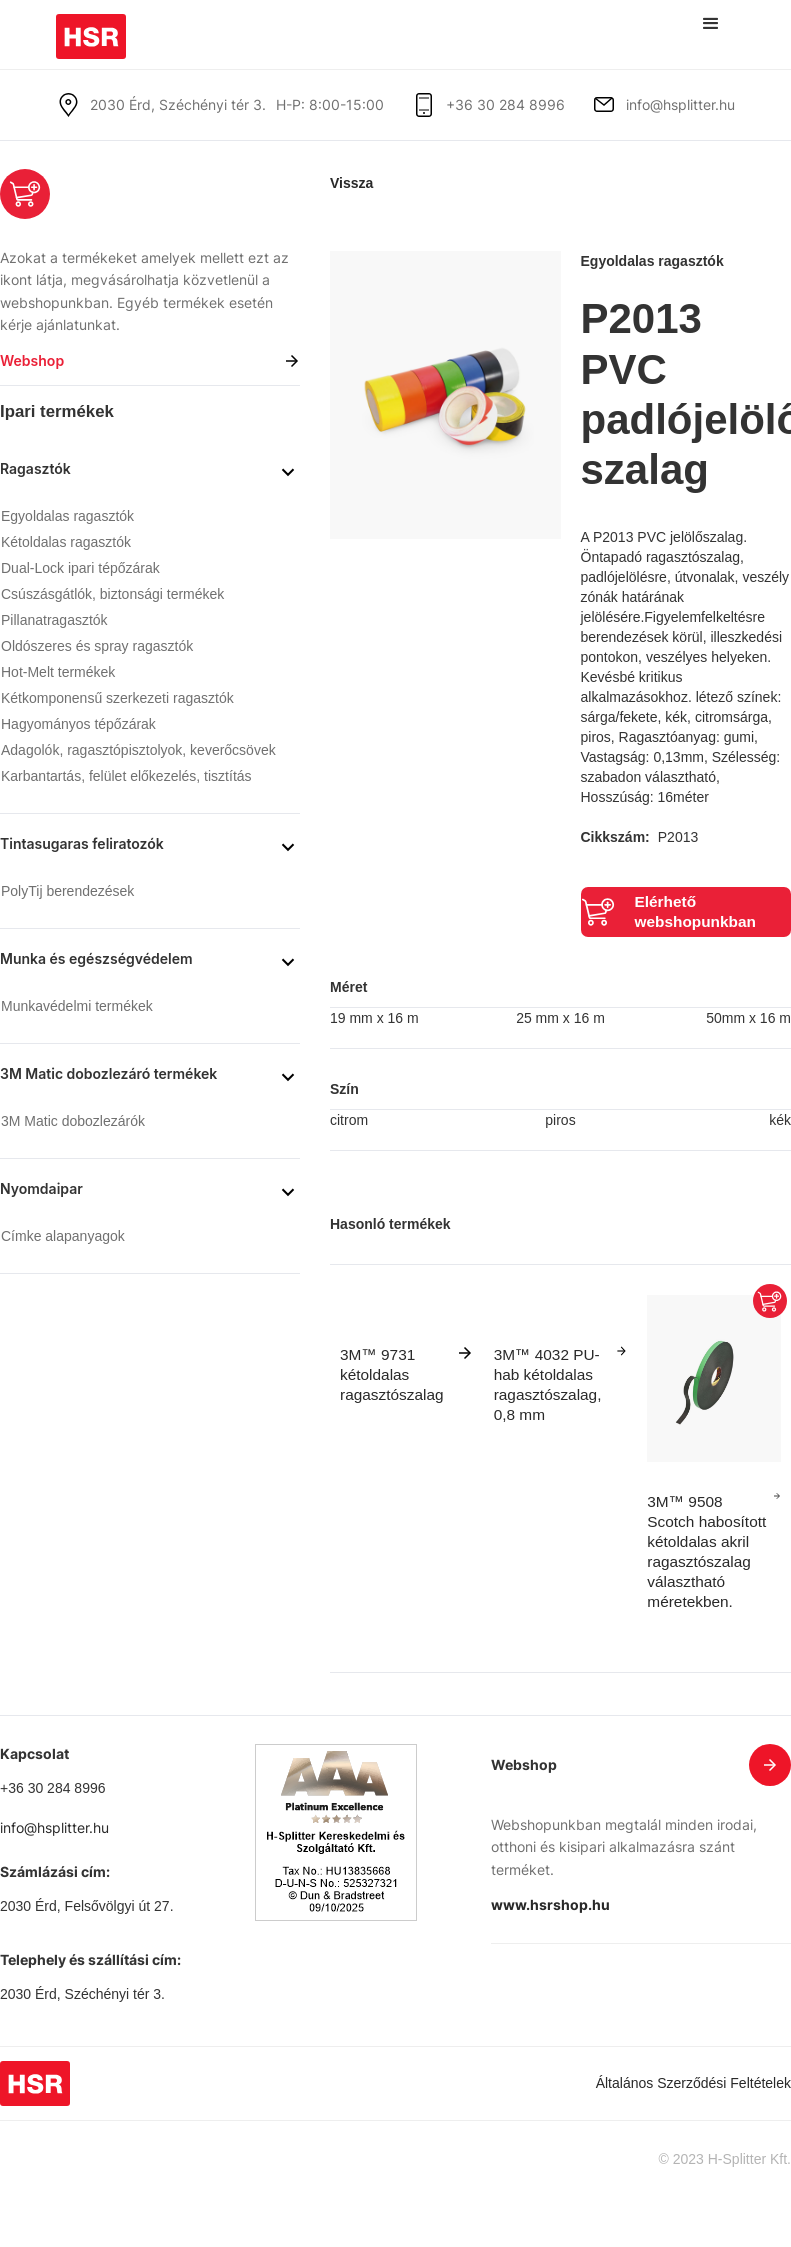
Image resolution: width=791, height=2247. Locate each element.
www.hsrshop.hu (550, 1904)
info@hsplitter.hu (680, 104)
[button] (711, 24)
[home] (91, 29)
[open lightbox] (445, 395)
